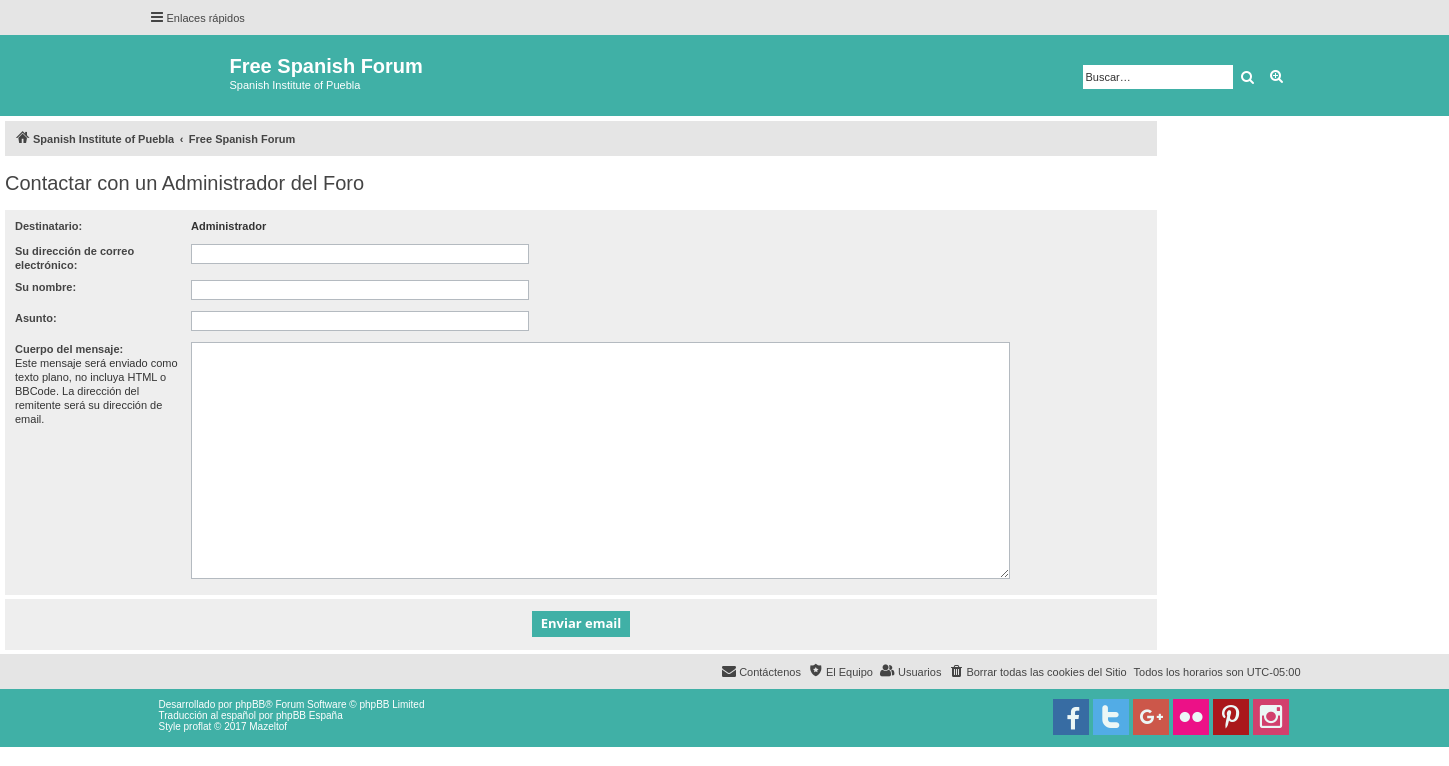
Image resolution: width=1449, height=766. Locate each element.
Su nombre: (45, 287)
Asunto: (36, 318)
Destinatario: (48, 226)
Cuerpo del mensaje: (69, 349)
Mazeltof (268, 726)
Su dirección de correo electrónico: (74, 258)
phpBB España (309, 715)
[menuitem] (1037, 672)
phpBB (250, 704)
